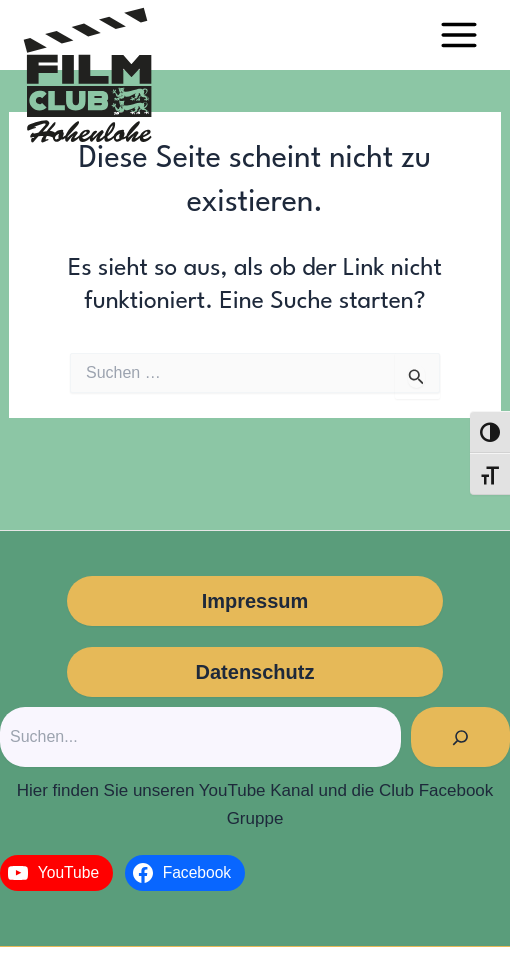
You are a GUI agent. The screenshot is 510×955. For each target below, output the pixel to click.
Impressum (255, 601)
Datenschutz (255, 672)
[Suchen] (460, 737)
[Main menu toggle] (459, 35)
